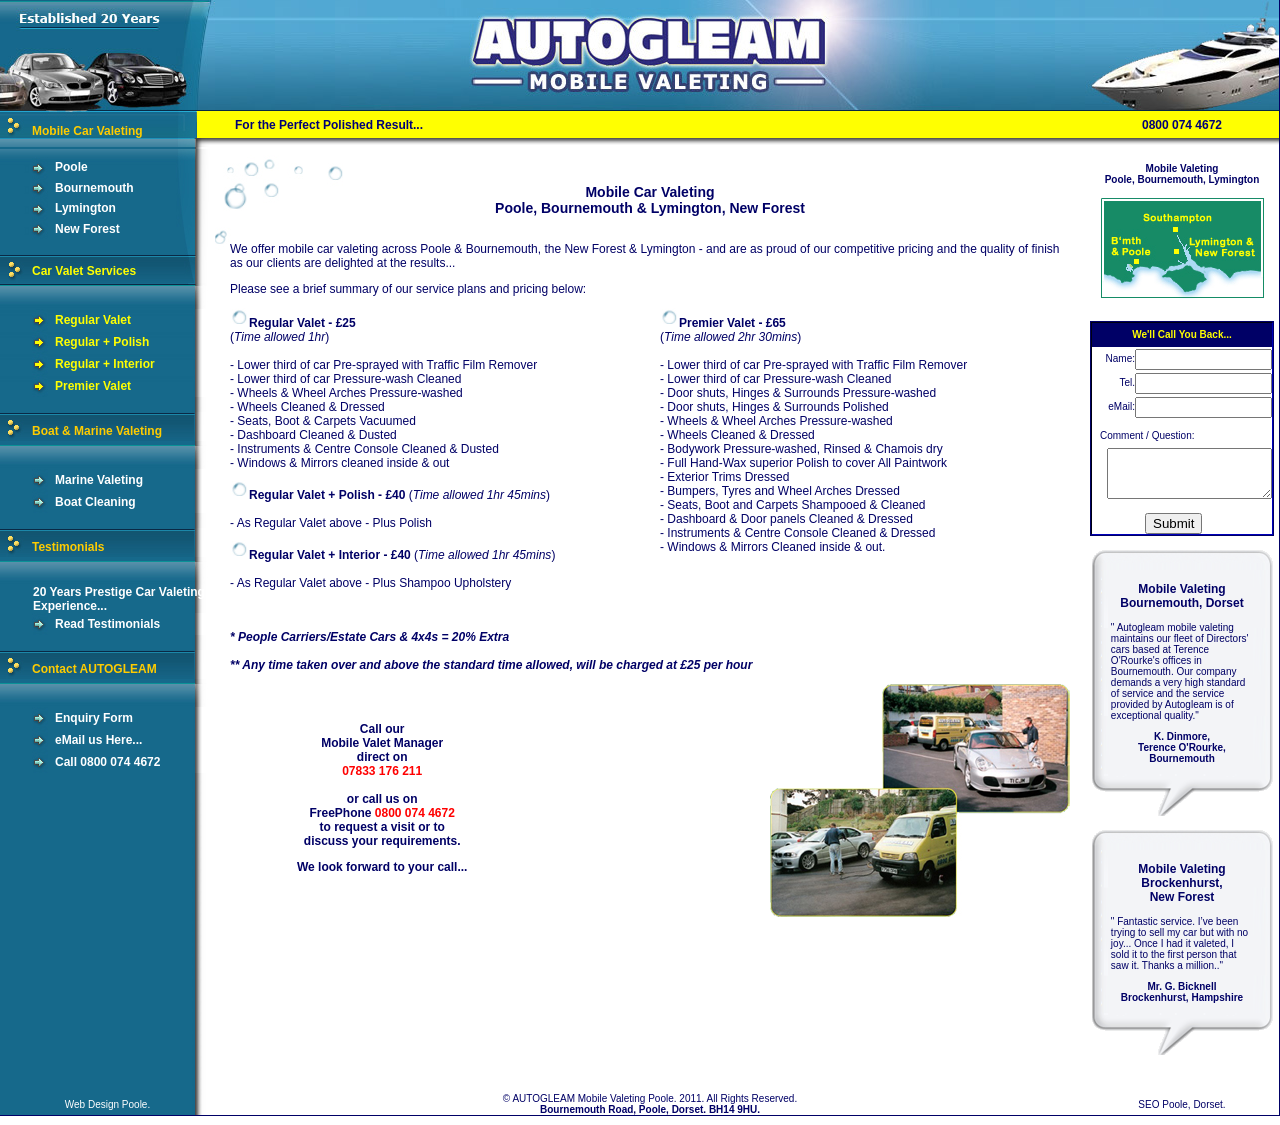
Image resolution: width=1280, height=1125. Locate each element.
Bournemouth (67, 188)
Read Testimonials (80, 624)
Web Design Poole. (107, 1113)
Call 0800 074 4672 (80, 762)
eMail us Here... (71, 740)
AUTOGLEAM (543, 1107)
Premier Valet (65, 386)
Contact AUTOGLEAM (94, 669)
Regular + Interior (77, 364)
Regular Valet (65, 320)
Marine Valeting (71, 480)
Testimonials (68, 547)
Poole (44, 167)
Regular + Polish (74, 342)
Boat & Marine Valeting (97, 431)
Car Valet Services (84, 271)
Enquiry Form (66, 718)
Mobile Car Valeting (87, 131)
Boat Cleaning (68, 502)
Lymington (58, 208)
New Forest (60, 229)
